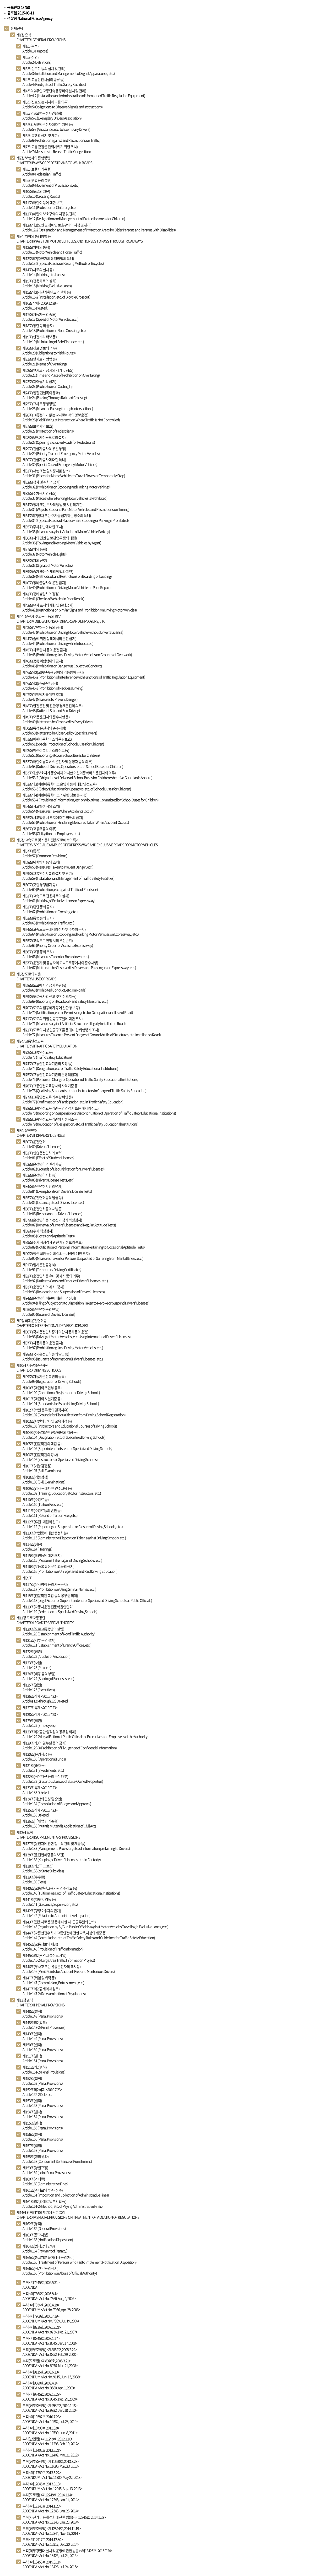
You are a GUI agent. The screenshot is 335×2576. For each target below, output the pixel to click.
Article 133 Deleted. (39, 1790)
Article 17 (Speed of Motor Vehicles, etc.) (50, 317)
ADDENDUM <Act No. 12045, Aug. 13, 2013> (52, 2486)
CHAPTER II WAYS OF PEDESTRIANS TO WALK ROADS (54, 160)
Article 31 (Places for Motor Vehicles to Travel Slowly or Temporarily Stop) (73, 473)
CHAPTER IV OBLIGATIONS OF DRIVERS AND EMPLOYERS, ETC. (61, 619)
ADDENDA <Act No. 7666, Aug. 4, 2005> (49, 2296)
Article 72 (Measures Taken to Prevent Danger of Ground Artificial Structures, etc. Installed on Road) (91, 1032)
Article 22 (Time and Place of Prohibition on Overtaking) (61, 373)
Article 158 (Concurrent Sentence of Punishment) (57, 2159)
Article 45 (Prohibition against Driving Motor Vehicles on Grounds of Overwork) (77, 652)
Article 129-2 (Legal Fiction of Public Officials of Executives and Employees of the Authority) (85, 1734)
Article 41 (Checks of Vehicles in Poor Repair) (53, 596)
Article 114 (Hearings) (37, 1547)
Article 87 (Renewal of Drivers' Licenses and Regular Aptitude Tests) (69, 1222)
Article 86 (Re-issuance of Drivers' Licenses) (52, 1211)
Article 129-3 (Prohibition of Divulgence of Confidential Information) (69, 1745)
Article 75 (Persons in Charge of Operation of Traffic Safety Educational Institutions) (80, 1077)
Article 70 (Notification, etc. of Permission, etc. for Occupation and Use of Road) (77, 1010)
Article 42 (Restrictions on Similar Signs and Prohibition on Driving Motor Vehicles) (79, 607)
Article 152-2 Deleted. (42, 2092)
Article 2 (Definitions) (36, 60)
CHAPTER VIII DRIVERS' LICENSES (40, 1133)
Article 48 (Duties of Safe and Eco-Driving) (52, 708)
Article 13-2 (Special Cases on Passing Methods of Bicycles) (63, 261)
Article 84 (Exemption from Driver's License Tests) (57, 1189)
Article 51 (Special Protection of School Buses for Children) (63, 742)
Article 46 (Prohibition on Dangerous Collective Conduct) (62, 663)
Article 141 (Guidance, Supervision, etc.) (50, 1902)
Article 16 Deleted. (39, 306)
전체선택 (17, 28)
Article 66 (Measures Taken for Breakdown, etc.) (55, 954)
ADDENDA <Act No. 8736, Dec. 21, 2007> (49, 2329)
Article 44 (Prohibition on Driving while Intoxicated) (57, 641)
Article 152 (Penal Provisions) (42, 2081)
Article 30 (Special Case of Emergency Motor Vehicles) (59, 462)
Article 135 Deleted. (39, 1812)
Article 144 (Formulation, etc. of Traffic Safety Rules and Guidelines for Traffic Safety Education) (88, 1935)
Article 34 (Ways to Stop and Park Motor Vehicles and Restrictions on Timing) (75, 507)
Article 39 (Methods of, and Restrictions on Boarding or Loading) (67, 574)
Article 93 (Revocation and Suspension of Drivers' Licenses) (63, 1289)
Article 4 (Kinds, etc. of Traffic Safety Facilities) (54, 82)
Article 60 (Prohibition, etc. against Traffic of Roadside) (60, 887)
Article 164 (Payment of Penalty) (44, 2248)
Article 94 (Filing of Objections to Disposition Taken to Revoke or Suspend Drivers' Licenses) (85, 1301)
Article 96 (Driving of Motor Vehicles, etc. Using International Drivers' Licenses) (76, 1334)
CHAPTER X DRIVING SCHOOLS (38, 1368)
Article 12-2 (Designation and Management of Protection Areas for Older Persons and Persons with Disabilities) (99, 227)
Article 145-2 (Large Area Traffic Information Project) (58, 1958)
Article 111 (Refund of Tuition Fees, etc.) (49, 1513)
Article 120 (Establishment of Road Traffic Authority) (58, 1631)
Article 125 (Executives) (38, 1687)
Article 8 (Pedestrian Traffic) (41, 172)
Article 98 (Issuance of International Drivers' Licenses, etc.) (62, 1356)
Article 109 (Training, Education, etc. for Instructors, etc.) (61, 1491)
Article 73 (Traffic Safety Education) (47, 1055)
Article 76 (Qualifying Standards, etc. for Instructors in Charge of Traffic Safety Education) (84, 1088)
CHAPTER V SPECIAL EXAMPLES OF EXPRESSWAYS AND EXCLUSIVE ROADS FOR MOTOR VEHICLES (87, 842)
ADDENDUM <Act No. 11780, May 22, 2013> (52, 2475)
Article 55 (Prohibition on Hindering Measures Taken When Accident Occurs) (75, 820)
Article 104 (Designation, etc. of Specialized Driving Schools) (63, 1435)
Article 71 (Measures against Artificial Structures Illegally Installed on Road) (73, 1021)
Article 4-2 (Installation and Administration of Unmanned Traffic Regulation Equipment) (83, 93)
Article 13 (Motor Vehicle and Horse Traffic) (52, 250)
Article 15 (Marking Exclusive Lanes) (47, 283)
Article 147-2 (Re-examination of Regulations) (54, 1991)
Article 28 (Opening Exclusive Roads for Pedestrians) (58, 440)
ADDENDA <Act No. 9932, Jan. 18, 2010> (49, 2408)
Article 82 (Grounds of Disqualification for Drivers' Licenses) (63, 1167)
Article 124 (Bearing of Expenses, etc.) (48, 1676)
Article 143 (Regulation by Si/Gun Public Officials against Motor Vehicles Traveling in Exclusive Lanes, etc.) (95, 1924)
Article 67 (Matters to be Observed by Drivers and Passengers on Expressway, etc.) (79, 965)
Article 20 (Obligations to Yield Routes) (49, 350)
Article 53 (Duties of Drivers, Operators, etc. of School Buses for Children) (72, 764)
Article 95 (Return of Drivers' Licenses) (48, 1312)
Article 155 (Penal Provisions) (42, 2125)
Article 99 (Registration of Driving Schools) (51, 1379)
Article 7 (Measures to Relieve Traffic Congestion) (56, 149)
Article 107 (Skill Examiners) (41, 1468)
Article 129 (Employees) (38, 1723)
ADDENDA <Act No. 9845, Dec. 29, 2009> (49, 2397)
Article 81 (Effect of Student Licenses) (48, 1155)
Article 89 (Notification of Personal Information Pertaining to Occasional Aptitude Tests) (83, 1245)
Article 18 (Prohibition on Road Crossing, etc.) (54, 328)
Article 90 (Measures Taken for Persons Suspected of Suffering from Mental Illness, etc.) (82, 1256)
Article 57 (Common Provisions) (44, 853)
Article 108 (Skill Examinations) (43, 1479)
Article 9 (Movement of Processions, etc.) (50, 183)
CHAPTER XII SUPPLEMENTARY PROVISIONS (48, 1835)
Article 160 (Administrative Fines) (45, 2181)
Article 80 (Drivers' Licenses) (41, 1144)
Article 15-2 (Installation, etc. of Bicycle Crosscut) (56, 295)
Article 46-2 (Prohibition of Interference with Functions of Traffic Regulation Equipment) (83, 675)
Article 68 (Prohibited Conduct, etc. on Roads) (54, 988)
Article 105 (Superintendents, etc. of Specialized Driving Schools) (67, 1446)
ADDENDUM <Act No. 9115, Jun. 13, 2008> (51, 2374)
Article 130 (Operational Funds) (44, 1757)
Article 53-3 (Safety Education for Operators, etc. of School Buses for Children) (76, 786)
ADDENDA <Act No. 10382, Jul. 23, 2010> (50, 2419)
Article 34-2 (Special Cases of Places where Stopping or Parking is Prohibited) (75, 518)
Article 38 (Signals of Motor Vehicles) (47, 563)
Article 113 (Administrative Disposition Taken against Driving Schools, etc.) (74, 1535)
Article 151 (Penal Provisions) (42, 2058)
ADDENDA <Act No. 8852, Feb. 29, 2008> (49, 2352)
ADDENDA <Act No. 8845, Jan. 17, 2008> (49, 2341)
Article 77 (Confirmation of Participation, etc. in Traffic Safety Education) (72, 1099)
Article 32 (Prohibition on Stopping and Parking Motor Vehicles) (66, 484)
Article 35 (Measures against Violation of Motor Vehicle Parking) (66, 529)
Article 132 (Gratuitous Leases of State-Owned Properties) (62, 1779)
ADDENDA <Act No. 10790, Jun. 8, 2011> (49, 2430)
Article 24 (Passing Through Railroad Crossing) (54, 395)
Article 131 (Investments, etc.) (43, 1768)
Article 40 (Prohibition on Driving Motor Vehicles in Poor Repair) (66, 585)
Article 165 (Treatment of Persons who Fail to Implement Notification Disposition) (79, 2260)
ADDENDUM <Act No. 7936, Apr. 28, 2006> (51, 2307)
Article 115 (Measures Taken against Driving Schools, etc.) (62, 1558)
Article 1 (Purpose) (35, 48)
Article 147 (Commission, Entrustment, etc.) (53, 1980)
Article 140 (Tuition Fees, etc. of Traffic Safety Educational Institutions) (71, 1891)
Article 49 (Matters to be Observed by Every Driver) (57, 719)
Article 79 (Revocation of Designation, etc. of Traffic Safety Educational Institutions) (80, 1122)
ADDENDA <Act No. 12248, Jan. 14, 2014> (50, 2497)
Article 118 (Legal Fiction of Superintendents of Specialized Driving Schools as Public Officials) (87, 1598)
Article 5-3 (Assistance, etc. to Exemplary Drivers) (56, 127)
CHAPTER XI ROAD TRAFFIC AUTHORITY (45, 1620)
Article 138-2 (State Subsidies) (43, 1868)
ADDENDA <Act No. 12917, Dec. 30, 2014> (50, 2542)
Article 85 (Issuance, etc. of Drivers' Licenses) (53, 1200)
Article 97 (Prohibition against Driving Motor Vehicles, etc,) (62, 1345)
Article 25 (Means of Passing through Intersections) (57, 406)
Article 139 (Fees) (34, 1879)
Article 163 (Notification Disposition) (47, 2237)
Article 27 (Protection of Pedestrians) (48, 429)
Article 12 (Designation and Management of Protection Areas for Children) (73, 216)
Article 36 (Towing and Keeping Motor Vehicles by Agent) (61, 540)
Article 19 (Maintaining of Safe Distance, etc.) (53, 339)
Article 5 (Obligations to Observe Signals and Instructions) (62, 104)
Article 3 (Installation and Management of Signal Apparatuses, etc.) (68, 71)
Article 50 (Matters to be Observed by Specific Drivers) (59, 731)
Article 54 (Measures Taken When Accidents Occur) (57, 809)
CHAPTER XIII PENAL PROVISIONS (40, 2002)
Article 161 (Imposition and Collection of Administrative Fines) (65, 2193)
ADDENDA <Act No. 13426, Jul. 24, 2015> (50, 2564)
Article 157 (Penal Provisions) (42, 2148)
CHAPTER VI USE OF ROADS (36, 976)
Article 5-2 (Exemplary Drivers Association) (51, 116)
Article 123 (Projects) (36, 1665)
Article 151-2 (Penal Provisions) (43, 2070)
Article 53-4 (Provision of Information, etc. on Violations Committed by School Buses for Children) (90, 797)
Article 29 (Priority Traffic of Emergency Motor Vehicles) (61, 451)
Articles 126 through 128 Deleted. (45, 1699)
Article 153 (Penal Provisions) (42, 2103)
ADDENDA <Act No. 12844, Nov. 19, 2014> (51, 2531)
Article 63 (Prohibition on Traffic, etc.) (48, 920)
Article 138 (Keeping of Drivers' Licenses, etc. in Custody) (61, 1857)
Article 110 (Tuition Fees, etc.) (42, 1502)
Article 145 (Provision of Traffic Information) (52, 1946)
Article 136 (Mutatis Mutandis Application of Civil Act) (59, 1823)
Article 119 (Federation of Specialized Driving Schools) (59, 1609)
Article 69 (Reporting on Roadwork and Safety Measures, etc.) (65, 999)
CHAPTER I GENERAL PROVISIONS (40, 37)
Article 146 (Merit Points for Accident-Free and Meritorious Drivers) (68, 1969)
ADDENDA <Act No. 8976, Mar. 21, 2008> (49, 2363)
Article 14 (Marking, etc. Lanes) (43, 272)
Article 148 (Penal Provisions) (42, 2014)
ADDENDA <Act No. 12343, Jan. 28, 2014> (50, 2508)
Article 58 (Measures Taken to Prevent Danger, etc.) (57, 865)
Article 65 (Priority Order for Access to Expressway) (57, 943)
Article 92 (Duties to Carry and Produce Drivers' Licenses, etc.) (65, 1278)
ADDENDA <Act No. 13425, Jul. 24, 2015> (67, 2553)
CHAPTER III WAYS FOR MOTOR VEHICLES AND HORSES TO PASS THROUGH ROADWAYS (79, 239)
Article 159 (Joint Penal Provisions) (46, 2170)
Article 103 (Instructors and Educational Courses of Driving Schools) (69, 1424)
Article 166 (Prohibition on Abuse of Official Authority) (59, 2271)
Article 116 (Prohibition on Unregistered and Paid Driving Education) (69, 1569)
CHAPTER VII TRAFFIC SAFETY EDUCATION (46, 1043)
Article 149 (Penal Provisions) (42, 2036)
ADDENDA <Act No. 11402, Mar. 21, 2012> (50, 2452)
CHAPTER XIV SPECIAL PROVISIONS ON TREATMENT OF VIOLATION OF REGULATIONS (77, 2215)
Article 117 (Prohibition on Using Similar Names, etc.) (59, 1587)
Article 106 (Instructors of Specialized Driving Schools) (59, 1457)
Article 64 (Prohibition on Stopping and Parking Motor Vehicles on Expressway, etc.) (80, 932)
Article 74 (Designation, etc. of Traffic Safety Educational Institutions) (70, 1066)
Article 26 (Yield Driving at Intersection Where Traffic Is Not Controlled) (71, 417)
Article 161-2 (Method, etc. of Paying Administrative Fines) (62, 2204)
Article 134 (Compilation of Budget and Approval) (56, 1801)
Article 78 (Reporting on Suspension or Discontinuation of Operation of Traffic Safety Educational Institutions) (99, 1111)
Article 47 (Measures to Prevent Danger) (49, 697)
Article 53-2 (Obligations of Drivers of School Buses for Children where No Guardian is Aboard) (87, 775)
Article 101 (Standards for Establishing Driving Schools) (60, 1401)
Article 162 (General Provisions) (44, 2226)
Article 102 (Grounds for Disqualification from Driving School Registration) (73, 1412)
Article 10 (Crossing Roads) (41, 194)
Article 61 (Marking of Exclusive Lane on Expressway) (58, 898)
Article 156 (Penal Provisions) (42, 2137)
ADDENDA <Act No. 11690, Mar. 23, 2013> (50, 2464)
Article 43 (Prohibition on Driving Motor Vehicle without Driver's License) (72, 630)
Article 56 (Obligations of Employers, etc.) (51, 831)
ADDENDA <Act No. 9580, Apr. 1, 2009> (48, 2385)
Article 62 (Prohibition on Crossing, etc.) (49, 909)
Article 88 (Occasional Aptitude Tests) (48, 1233)
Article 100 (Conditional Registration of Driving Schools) (61, 1390)
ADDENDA (40, 2285)
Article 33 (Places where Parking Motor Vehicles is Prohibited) (64, 496)
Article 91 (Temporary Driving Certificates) (51, 1267)
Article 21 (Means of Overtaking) (44, 361)
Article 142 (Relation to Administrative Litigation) (56, 1913)
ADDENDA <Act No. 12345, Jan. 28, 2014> (64, 2520)
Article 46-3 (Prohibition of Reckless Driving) (52, 686)
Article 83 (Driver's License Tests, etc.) (48, 1177)
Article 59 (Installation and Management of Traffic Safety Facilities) (68, 876)
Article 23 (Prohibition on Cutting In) (47, 384)
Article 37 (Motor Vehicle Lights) (44, 552)
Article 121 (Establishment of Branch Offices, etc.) (56, 1643)
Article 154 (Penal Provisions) (42, 2114)
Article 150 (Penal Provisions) (42, 2047)
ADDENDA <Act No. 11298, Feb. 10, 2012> (50, 2441)
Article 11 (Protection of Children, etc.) (49, 205)
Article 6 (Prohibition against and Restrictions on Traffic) (61, 138)
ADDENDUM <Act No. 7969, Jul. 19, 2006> (50, 2318)
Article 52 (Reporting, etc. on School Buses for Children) (61, 753)
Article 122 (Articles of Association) (46, 1654)
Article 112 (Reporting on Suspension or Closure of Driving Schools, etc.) (72, 1524)
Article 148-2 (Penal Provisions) (43, 2025)
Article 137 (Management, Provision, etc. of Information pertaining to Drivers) (76, 1846)
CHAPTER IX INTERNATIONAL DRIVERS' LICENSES (52, 1323)
